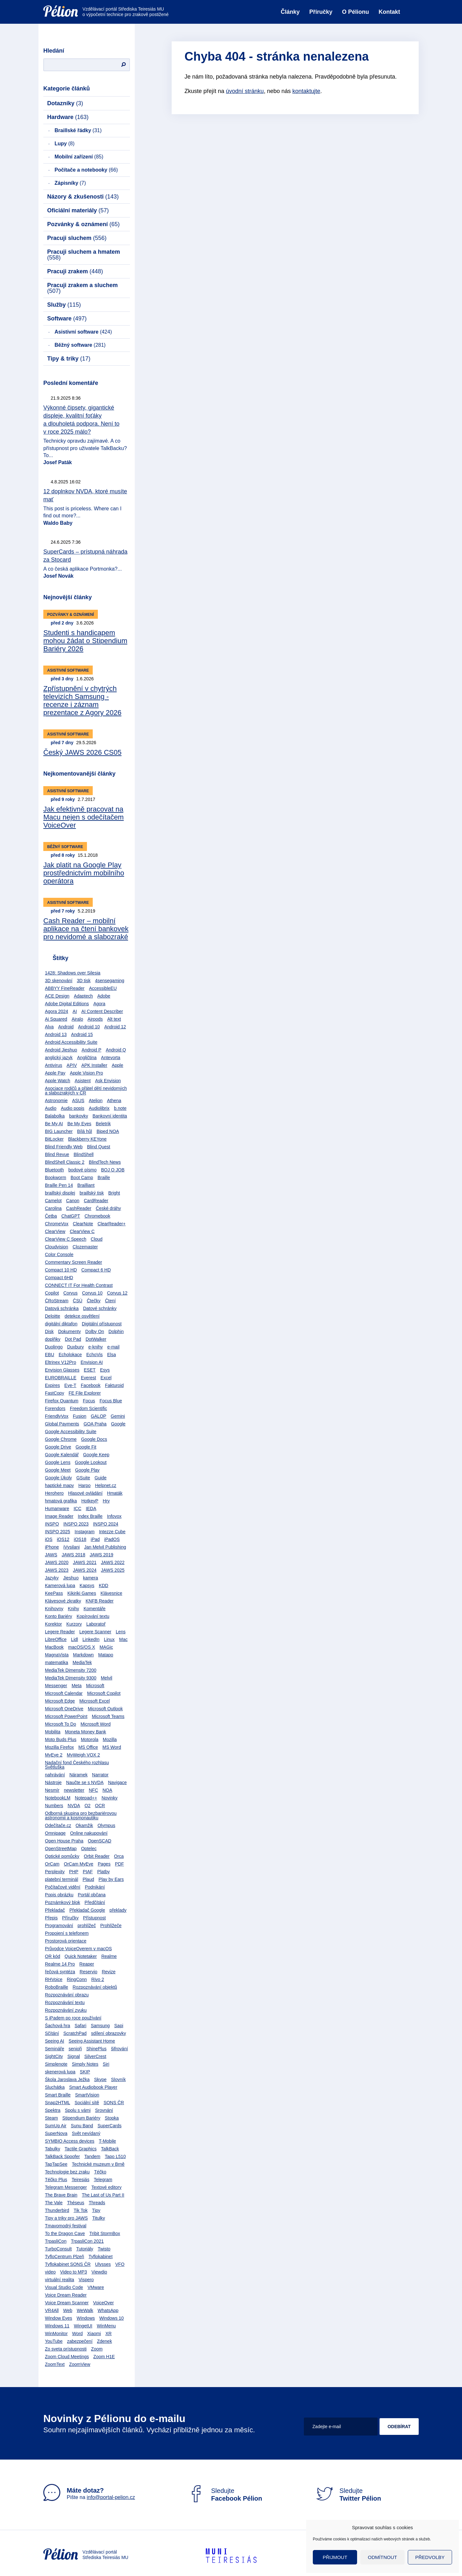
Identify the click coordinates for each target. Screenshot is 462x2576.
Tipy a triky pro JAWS (66, 2218)
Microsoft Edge (60, 1701)
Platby (103, 1871)
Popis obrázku (59, 1894)
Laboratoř (96, 1624)
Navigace (117, 1782)
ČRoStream (56, 1300)
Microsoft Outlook (105, 1708)
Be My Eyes (79, 1123)
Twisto (104, 2248)
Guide (101, 1477)
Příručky (320, 12)
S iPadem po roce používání (73, 2017)
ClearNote (83, 1223)
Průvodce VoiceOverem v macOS (78, 1948)
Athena (114, 1100)
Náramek (78, 1774)
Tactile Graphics (80, 2148)
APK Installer (94, 1065)
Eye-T (70, 1385)
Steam (51, 2118)
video (50, 2271)
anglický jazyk (59, 1057)
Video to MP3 (73, 2271)
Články (290, 12)
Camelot (53, 1200)
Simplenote (56, 2064)
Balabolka (55, 1115)
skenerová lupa (60, 2071)
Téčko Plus (56, 2179)
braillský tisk (92, 1192)
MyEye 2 (53, 1754)
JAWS (51, 1554)
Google (118, 1423)
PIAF (88, 1871)
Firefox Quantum (61, 1400)
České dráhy (108, 1208)
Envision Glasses (62, 1370)
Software (67, 318)
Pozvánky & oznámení (83, 224)
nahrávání (55, 1774)
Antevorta (110, 1057)
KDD (103, 1585)
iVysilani (71, 1547)
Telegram (103, 2179)
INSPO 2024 (105, 1523)
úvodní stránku (245, 91)
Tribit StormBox (104, 2233)
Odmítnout (382, 2557)
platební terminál (61, 1879)
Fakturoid (114, 1385)
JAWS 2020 (56, 1562)
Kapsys (87, 1585)
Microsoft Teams (108, 1716)
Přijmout (335, 2557)
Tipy (96, 2210)
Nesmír (52, 1790)
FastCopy (54, 1393)
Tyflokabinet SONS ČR (67, 2264)
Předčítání (95, 1902)
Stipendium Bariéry (81, 2118)
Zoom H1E (104, 2356)
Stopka (112, 2118)
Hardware (68, 117)
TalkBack (110, 2148)
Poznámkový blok (62, 1902)
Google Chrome (61, 1439)
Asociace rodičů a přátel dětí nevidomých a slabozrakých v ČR (86, 1090)
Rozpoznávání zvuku (66, 2010)
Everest (88, 1377)
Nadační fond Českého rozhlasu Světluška (77, 1765)
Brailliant (86, 1185)
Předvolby (430, 2557)
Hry (106, 1500)
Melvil (106, 1677)
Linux (109, 1639)
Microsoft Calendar (64, 1693)
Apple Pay (55, 1072)
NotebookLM (57, 1797)
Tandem (92, 2156)
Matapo (105, 1654)
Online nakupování (88, 1833)
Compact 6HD (59, 1277)
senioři (75, 2048)
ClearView (55, 1231)
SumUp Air (55, 2125)
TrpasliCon (55, 2241)
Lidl (74, 1639)
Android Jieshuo (61, 1049)
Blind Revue (57, 1154)
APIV (72, 1065)
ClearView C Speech (65, 1239)
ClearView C (82, 1231)
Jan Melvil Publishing (105, 1547)
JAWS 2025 (112, 1570)
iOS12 (63, 1539)
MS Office (88, 1747)
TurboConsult (58, 2248)
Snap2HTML (57, 2102)
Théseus (75, 2202)
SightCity (54, 2056)
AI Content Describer (102, 1011)
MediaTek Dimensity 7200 (70, 1670)
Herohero (54, 1493)
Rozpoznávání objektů (95, 1987)
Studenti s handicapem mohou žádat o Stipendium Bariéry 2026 (85, 641)
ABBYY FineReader (64, 988)
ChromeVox (56, 1223)
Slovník (118, 2079)
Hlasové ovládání (85, 1493)
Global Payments (62, 1423)
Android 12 (115, 1026)
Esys (105, 1370)
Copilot (52, 1293)
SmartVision (87, 2094)
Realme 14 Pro (60, 1964)
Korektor (53, 1624)
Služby (64, 305)
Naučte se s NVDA (85, 1782)
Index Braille (90, 1516)
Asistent (83, 1080)
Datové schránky (99, 1308)
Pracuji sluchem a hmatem (83, 255)
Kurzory (74, 1624)
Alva (49, 1026)
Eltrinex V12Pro (60, 1362)
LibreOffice (55, 1639)
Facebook (90, 1385)
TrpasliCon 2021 (87, 2241)
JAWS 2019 (101, 1554)
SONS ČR (114, 2102)
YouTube (54, 2341)
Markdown (83, 1654)
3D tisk (84, 980)
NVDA (74, 1805)
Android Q (116, 1049)
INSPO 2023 (76, 1523)
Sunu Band (82, 2125)
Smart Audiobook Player (93, 2087)
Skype (100, 2079)
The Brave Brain (61, 2195)
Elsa (111, 1354)
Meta (76, 1685)
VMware (96, 2287)
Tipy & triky (68, 358)
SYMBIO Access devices (69, 2141)
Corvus (70, 1293)
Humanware (57, 1508)
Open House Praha (64, 1840)
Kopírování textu (93, 1616)
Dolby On (94, 1331)
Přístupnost (94, 1917)
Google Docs (94, 1439)
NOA (107, 1790)
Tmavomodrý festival (65, 2225)
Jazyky (52, 1577)
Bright (114, 1192)
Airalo (77, 1019)
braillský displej (60, 1192)
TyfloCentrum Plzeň (64, 2256)
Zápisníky (70, 183)
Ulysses (103, 2264)
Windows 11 (57, 2325)
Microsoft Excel (94, 1701)
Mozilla (110, 1739)
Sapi (118, 2025)
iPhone (52, 1547)
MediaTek (82, 1662)
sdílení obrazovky (108, 2033)
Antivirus (53, 1065)
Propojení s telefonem (67, 1933)
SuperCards (110, 2125)
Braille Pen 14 (59, 1185)
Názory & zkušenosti (83, 196)
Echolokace (70, 1354)
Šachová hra (57, 2025)
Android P (91, 1049)
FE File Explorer (85, 1393)
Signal (73, 2056)
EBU (49, 1354)
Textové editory (106, 2187)
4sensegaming (109, 980)
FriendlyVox (56, 1416)
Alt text (114, 1019)
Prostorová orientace (65, 1940)
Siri (106, 2064)
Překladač (55, 1910)
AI (75, 1011)
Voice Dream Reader (66, 2295)
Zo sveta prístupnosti (66, 2348)
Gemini (118, 1416)
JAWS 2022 (112, 1562)
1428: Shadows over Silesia (72, 972)
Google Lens (57, 1462)
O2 (87, 1805)
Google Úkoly (58, 1477)
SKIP (85, 2071)
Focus (89, 1400)
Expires (52, 1385)
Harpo (84, 1485)
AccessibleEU (102, 988)
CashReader (78, 1208)
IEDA (91, 1508)
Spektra (52, 2110)
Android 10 (89, 1026)
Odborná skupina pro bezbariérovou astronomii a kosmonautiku (80, 1815)
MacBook (54, 1647)
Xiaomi (94, 2333)
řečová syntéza (60, 1971)
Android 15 (82, 1034)
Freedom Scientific (88, 1408)
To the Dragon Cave (65, 2233)
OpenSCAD (99, 1840)
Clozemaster (85, 1246)
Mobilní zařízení (79, 156)
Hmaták (115, 1493)
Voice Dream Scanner (67, 2302)
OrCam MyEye (78, 1863)
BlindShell (83, 1154)
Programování (59, 1925)
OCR (100, 1805)
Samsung (100, 2025)
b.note (120, 1108)
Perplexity (54, 1871)
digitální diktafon (61, 1323)
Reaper (86, 1964)
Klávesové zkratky (63, 1600)
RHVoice (53, 1979)
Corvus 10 (92, 1293)
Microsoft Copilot (103, 1693)
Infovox (114, 1516)
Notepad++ (86, 1797)
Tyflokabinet (101, 2256)
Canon (72, 1200)
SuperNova (56, 2133)
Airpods (95, 1019)
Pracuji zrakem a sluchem (82, 288)
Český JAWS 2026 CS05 (82, 752)
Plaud (88, 1879)
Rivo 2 (97, 1979)
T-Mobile (107, 2141)
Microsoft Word (96, 1724)
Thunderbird (57, 2210)
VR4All (52, 2310)
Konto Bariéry (58, 1616)
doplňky (52, 1339)
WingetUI (83, 2325)
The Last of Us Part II (103, 2195)
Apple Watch (57, 1080)
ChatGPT (70, 1216)
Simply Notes (85, 2064)
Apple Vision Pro (86, 1072)
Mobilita (52, 1731)
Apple (117, 1065)
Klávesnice (111, 1593)
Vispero (86, 2279)
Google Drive (58, 1447)
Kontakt (389, 12)
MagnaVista (57, 1654)
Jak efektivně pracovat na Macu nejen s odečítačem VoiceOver (83, 817)
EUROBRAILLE (60, 1377)
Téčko (100, 2171)
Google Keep (96, 1454)
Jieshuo (71, 1577)
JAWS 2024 (84, 1570)
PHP (73, 1871)
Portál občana (92, 1894)
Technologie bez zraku (67, 2171)
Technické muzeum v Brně (98, 2164)
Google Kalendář (62, 1454)
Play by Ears (111, 1879)
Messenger (56, 1685)
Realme (109, 1956)
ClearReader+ (112, 1223)
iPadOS (112, 1539)
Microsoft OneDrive (64, 1708)
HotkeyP (89, 1500)
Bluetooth (54, 1169)
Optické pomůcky (62, 1856)
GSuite (83, 1477)
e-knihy (95, 1346)
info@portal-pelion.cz (111, 2497)
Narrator (100, 1774)
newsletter (74, 1790)
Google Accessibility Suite (70, 1431)
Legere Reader (60, 1631)
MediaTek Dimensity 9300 (70, 1677)
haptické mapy (59, 1485)
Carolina (53, 1208)
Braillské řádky (78, 130)
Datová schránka (62, 1308)
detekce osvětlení (81, 1316)
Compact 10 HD (61, 1269)
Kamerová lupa (60, 1585)
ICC (77, 1508)
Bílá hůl (84, 1131)
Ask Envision (108, 1080)
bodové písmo (82, 1169)
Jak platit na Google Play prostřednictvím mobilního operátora (83, 873)
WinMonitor (56, 2333)
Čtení (110, 1300)
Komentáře (94, 1608)
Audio (50, 1108)
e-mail (113, 1346)
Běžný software (80, 345)
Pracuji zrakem (75, 271)
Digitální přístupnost (102, 1323)
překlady (117, 1910)
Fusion (79, 1416)
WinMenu (106, 2325)
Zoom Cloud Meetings (67, 2356)
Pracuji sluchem (77, 238)
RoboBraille (56, 1987)
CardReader (96, 1200)
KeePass (54, 1593)
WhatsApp (108, 2310)
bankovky (78, 1115)
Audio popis (72, 1108)
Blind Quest (98, 1146)
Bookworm (55, 1177)
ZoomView (79, 2364)
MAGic (106, 1647)
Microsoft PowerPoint (66, 1716)
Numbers (54, 1805)
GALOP (98, 1416)
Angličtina (87, 1057)
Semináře (54, 2048)
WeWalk (85, 2310)
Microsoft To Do (60, 1724)
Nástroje (53, 1782)
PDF (119, 1863)
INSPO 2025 (57, 1531)
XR (108, 2333)
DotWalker (96, 1339)
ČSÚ (77, 1300)
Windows (86, 2318)
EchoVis (94, 1354)
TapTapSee (56, 2164)
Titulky (98, 2218)
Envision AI (92, 1362)
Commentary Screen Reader (73, 1262)
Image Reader (59, 1516)
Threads (97, 2202)
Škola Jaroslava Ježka (67, 2079)
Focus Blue (110, 1400)
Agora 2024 (56, 1011)
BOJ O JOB (112, 1169)
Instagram (85, 1531)
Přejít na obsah (43, 2)
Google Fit (86, 1447)
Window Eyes (58, 2318)
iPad (95, 1539)
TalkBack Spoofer (62, 2156)
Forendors (55, 1408)
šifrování (119, 2048)
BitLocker (54, 1139)
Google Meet (58, 1470)
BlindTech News (105, 1162)
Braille (104, 1177)
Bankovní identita (109, 1115)
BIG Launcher (59, 1131)
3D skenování (59, 980)
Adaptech (83, 996)
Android (65, 1026)
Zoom (97, 2348)
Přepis (51, 1917)
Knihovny (54, 1608)
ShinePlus (96, 2048)
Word (77, 2333)
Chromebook (97, 1216)
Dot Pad (73, 1339)
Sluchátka (54, 2087)
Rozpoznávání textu (65, 2002)
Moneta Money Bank (85, 1731)
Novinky (109, 1797)
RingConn (77, 1979)
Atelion (96, 1100)
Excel (105, 1377)
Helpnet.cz (105, 1485)
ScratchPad (74, 2033)
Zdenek (104, 2341)
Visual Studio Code (64, 2287)
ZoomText (54, 2364)
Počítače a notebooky (86, 170)
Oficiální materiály (78, 210)
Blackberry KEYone (87, 1139)
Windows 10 (111, 2318)
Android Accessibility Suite (71, 1042)
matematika (56, 1662)
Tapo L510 (115, 2156)
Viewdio (99, 2271)
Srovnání (104, 2110)
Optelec (89, 1848)
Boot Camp (82, 1177)
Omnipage (55, 1833)
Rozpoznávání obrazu (67, 1994)
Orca (119, 1856)
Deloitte (52, 1316)
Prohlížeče (111, 1925)
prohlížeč (87, 1925)
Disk (49, 1331)
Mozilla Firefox (59, 1747)
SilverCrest (95, 2056)
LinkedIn (90, 1639)
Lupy (64, 143)
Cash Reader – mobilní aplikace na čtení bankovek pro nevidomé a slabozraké (85, 929)
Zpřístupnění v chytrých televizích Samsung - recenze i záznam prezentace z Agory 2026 (82, 700)
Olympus (106, 1825)
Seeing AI (54, 2041)
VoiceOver (103, 2302)
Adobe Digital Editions (67, 1003)
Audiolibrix (99, 1108)
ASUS (78, 1100)
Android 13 (56, 1034)
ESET (90, 1370)
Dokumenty (69, 1331)
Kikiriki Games (81, 1593)
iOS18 (80, 1539)
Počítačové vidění (63, 1887)
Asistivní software (83, 332)
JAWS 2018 (73, 1554)
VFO (119, 2264)
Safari (81, 2025)
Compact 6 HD (96, 1269)
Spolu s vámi (77, 2110)
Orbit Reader (96, 1856)
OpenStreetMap (61, 1848)
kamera (90, 1577)
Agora (99, 1003)
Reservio (88, 1971)
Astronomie (56, 1100)
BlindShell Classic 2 (64, 1162)
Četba (51, 1216)
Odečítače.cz (58, 1825)
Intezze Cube (112, 1531)
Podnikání (95, 1887)
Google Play (87, 1470)
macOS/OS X (81, 1647)
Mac (123, 1639)
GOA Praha (95, 1423)
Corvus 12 (117, 1293)
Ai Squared (56, 1019)
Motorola (89, 1739)
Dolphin (116, 1331)
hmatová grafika (61, 1500)
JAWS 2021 (84, 1562)
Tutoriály (84, 2248)
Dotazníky (65, 103)
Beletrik (103, 1123)
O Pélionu (355, 12)
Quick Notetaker (80, 1956)
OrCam (52, 1863)
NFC (93, 1790)
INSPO (52, 1523)
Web (68, 2310)
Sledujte (225, 2494)
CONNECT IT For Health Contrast (79, 1285)
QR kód (52, 1956)
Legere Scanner (95, 1631)
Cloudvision (56, 1246)
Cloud (97, 1239)
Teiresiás (80, 2179)
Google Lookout (91, 1462)
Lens (120, 1631)
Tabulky (52, 2148)
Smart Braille (58, 2094)
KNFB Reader (100, 1600)
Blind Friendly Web (63, 1146)
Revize (109, 1971)
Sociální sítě (86, 2102)
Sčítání (52, 2033)
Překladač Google (87, 1910)
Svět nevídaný (86, 2133)
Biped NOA (108, 1131)
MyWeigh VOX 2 (83, 1754)
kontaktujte (306, 91)
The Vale (54, 2202)
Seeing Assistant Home (92, 2041)
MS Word (111, 1747)
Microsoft (95, 1685)
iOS (48, 1539)
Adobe (103, 996)
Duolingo (54, 1346)
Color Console (59, 1254)
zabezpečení (79, 2341)
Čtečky (93, 1300)
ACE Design (57, 996)
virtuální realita (59, 2279)
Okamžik (84, 1825)
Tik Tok (80, 2210)
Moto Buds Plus (60, 1739)
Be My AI (54, 1123)
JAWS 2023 (56, 1570)
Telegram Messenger (66, 2187)
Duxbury (75, 1346)
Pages (104, 1863)
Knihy (73, 1608)
